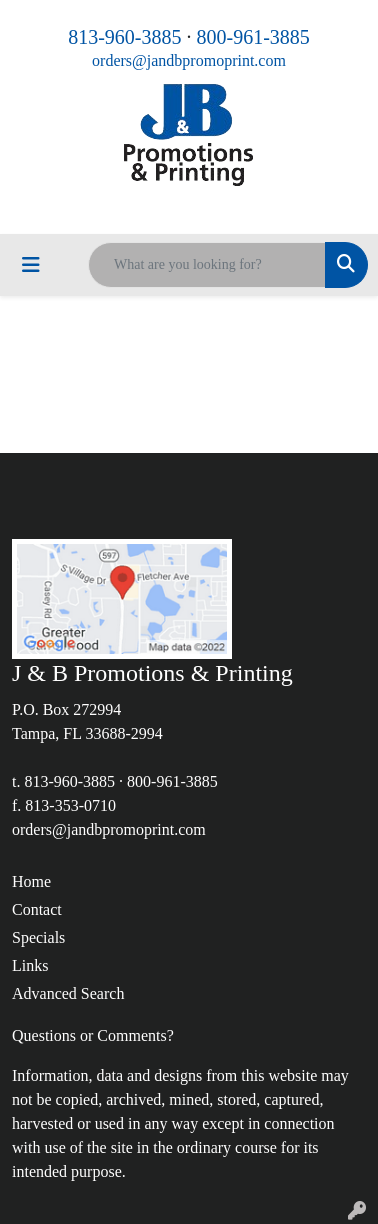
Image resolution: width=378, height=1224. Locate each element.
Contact (37, 909)
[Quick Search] (207, 265)
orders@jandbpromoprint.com (189, 60)
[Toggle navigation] (31, 265)
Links (30, 965)
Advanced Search (68, 993)
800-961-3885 (253, 37)
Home (31, 881)
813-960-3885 (124, 37)
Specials (38, 937)
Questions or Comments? (93, 1035)
